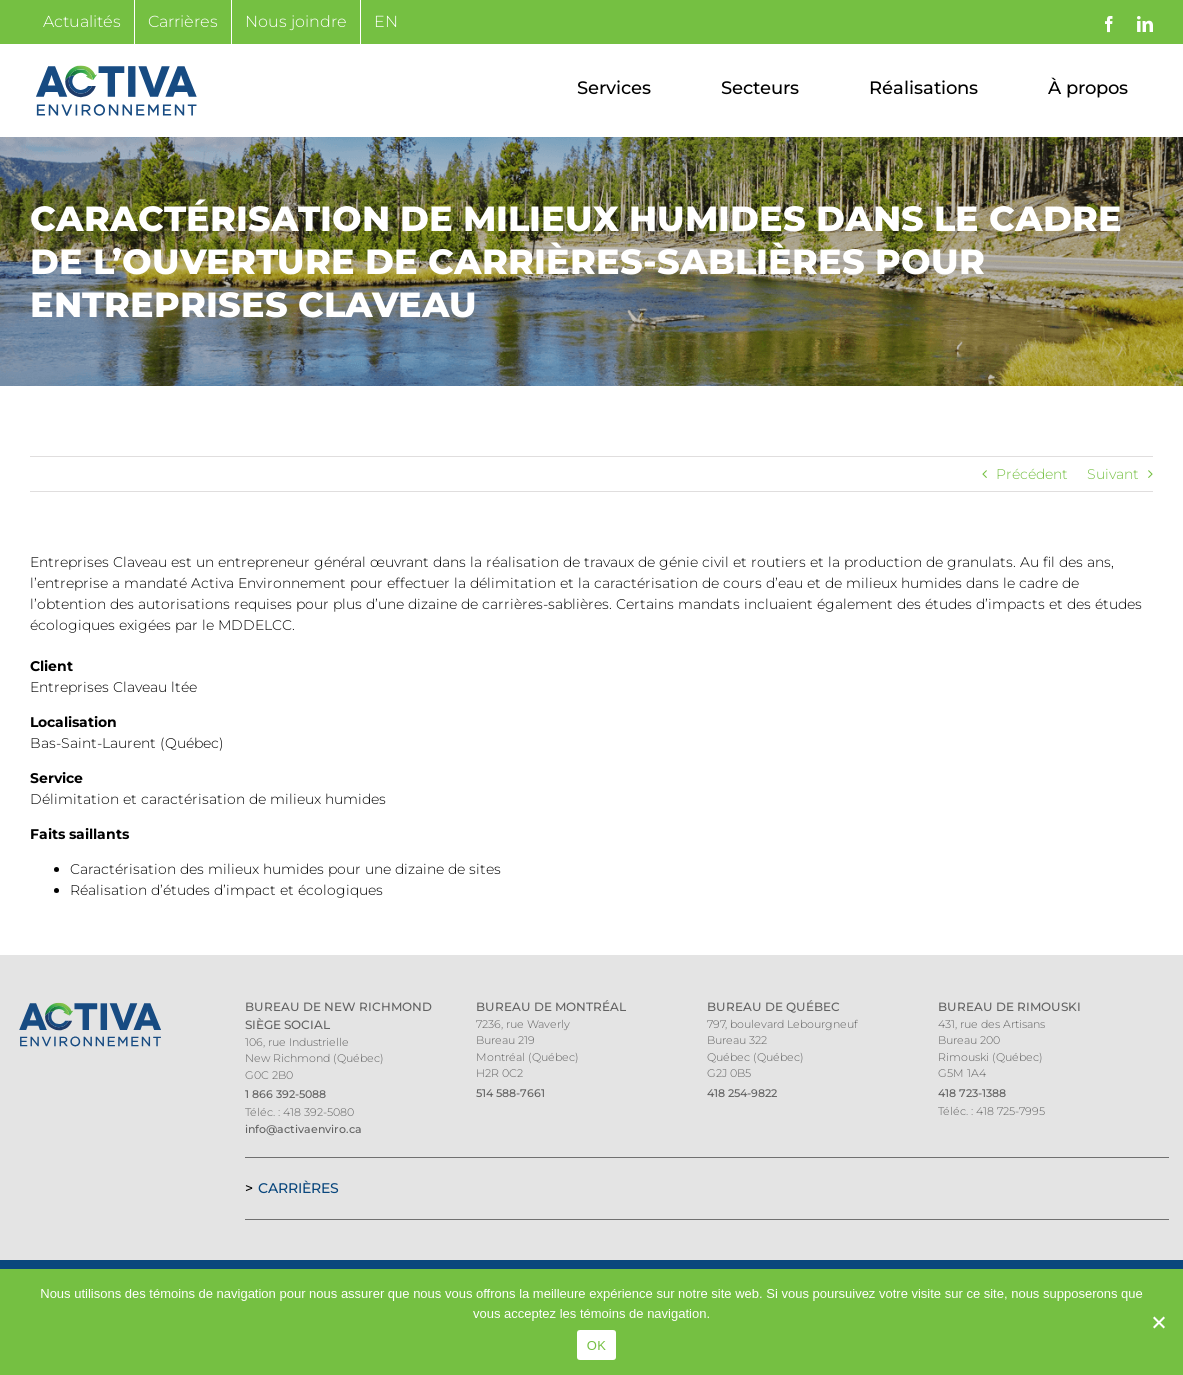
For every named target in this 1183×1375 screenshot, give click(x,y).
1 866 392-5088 (285, 1094)
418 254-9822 (742, 1093)
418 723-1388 (972, 1093)
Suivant (1113, 474)
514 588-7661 (510, 1093)
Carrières (298, 1188)
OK (596, 1345)
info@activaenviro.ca (303, 1129)
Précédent (1032, 474)
